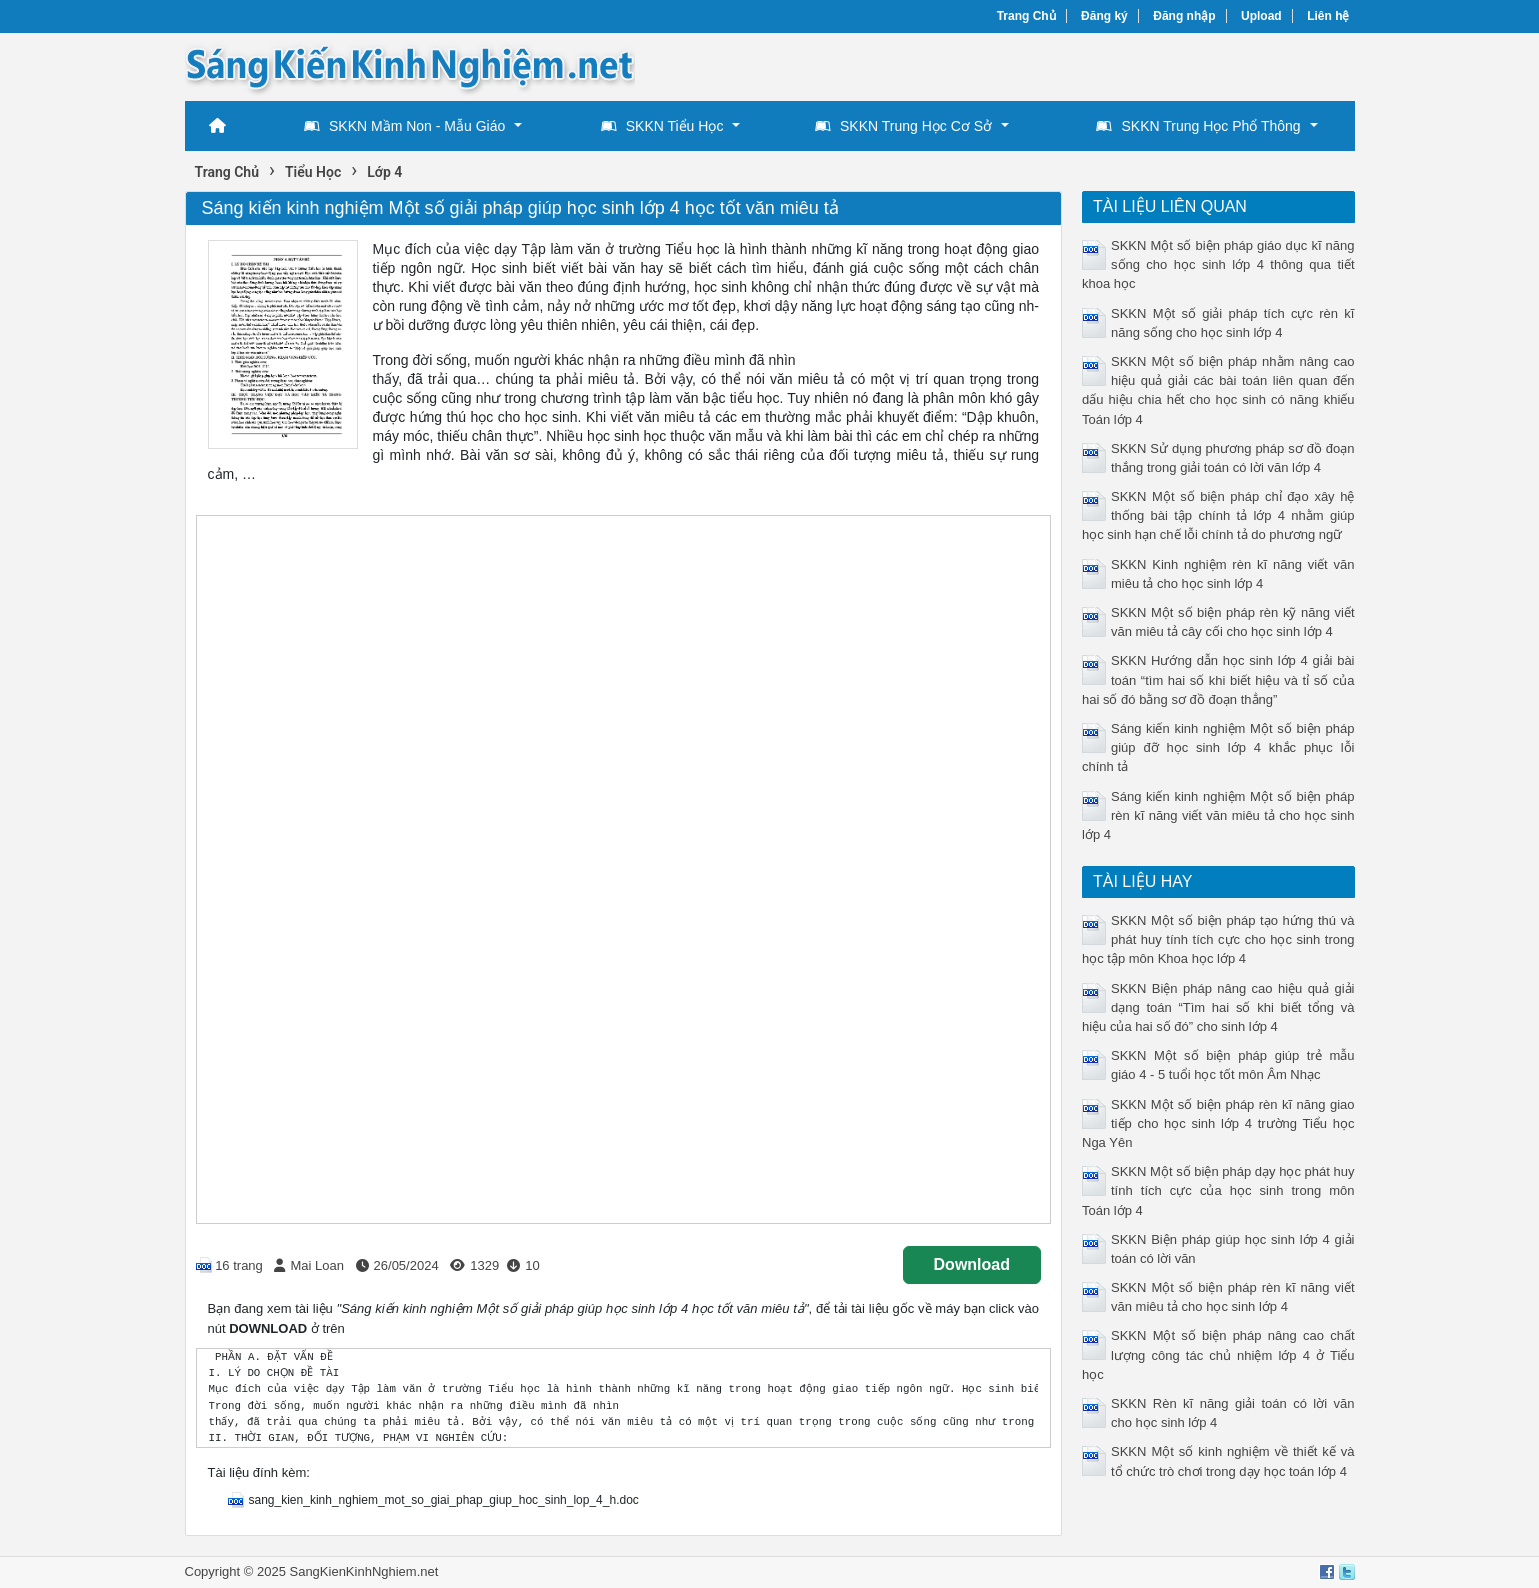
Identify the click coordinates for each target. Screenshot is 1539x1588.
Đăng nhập (1184, 16)
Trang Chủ (1026, 16)
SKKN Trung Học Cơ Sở (903, 126)
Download (972, 1264)
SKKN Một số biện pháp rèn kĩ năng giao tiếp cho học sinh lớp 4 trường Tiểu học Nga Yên (1218, 1123)
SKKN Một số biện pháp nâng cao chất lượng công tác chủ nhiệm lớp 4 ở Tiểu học (1218, 1354)
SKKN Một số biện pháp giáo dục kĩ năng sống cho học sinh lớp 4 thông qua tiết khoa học (1218, 264)
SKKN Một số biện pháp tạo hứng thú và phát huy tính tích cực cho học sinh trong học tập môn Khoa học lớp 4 (1218, 939)
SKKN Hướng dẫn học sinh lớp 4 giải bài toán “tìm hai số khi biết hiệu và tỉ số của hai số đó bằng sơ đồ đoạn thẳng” (1218, 679)
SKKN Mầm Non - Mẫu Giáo (404, 126)
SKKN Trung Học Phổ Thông (1198, 126)
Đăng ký (1104, 16)
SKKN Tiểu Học (662, 126)
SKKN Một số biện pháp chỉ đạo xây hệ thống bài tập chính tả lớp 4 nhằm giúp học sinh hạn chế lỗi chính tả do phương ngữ (1218, 515)
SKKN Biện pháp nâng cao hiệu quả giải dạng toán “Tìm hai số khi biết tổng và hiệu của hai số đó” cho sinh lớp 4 (1218, 1007)
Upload (1261, 16)
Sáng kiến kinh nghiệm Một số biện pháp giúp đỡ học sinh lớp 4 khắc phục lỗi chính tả (1218, 747)
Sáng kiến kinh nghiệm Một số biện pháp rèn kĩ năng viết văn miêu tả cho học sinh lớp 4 (1218, 815)
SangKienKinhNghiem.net (363, 1571)
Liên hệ (1328, 16)
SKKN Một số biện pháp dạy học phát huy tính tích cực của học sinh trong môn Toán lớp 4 (1218, 1190)
